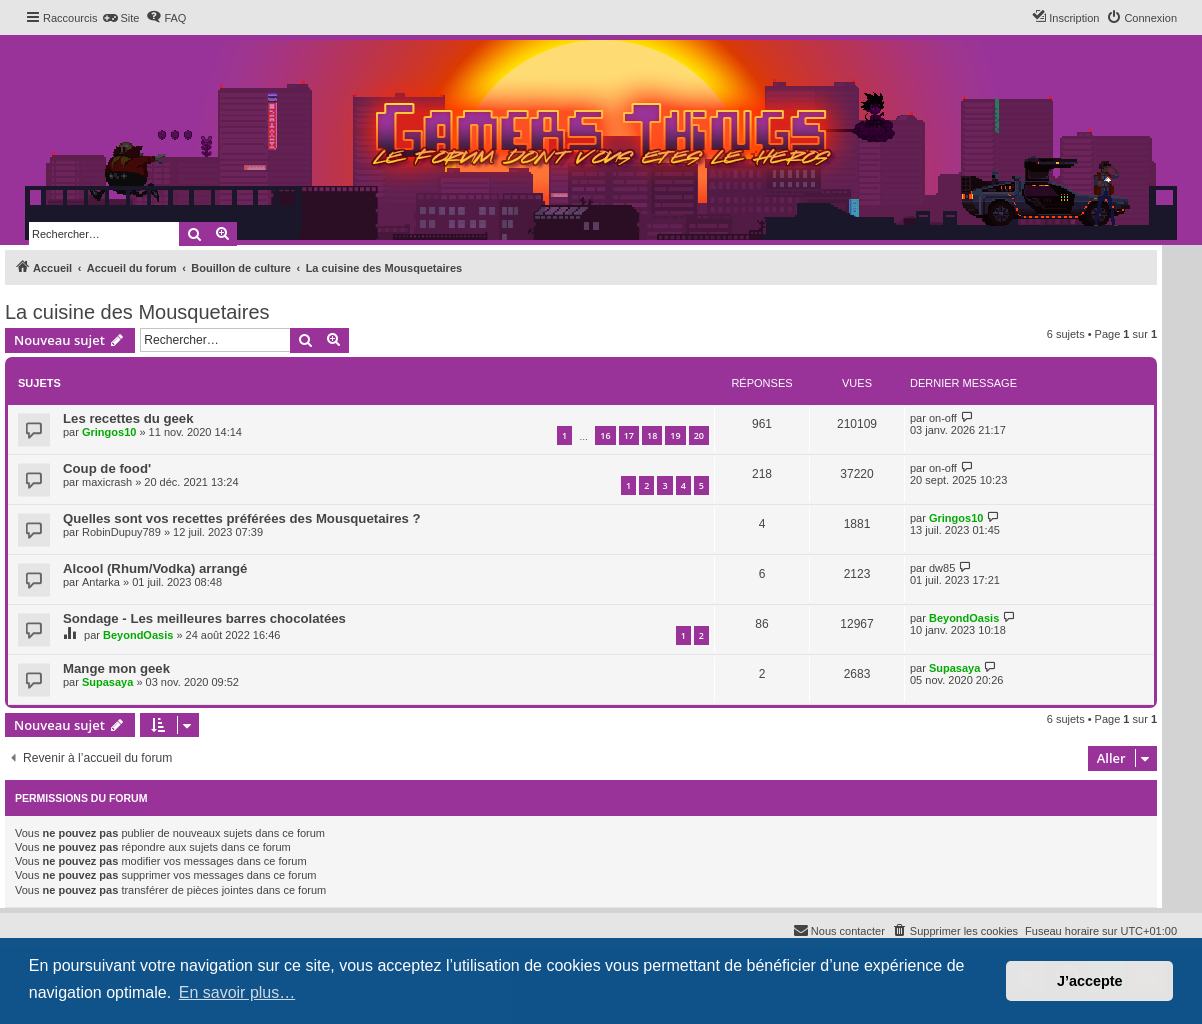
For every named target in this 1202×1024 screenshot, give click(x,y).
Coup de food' (107, 468)
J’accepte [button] (1090, 981)
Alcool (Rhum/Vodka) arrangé (155, 568)
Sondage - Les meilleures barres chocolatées (204, 618)
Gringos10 (109, 432)
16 (605, 435)
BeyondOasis (138, 635)
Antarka (101, 582)
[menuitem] (120, 18)
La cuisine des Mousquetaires (137, 312)
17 (629, 435)
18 (652, 435)
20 (699, 435)
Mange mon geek (116, 668)
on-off (943, 418)
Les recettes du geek (128, 418)
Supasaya (107, 682)
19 (675, 435)
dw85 (942, 568)
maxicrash (107, 482)
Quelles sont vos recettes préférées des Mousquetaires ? (242, 518)
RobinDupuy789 (121, 532)
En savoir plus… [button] (237, 992)
